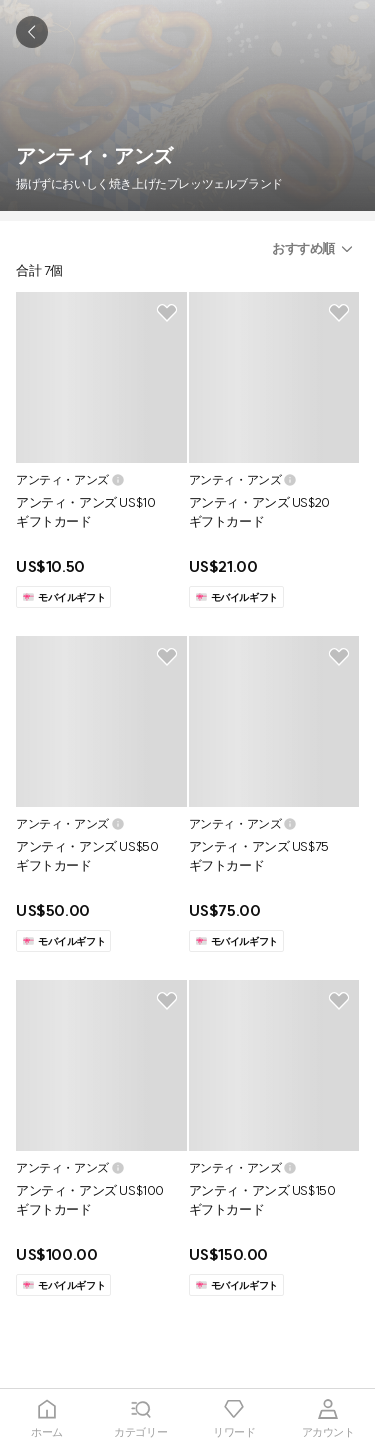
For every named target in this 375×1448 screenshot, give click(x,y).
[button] (315, 249)
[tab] (47, 1418)
